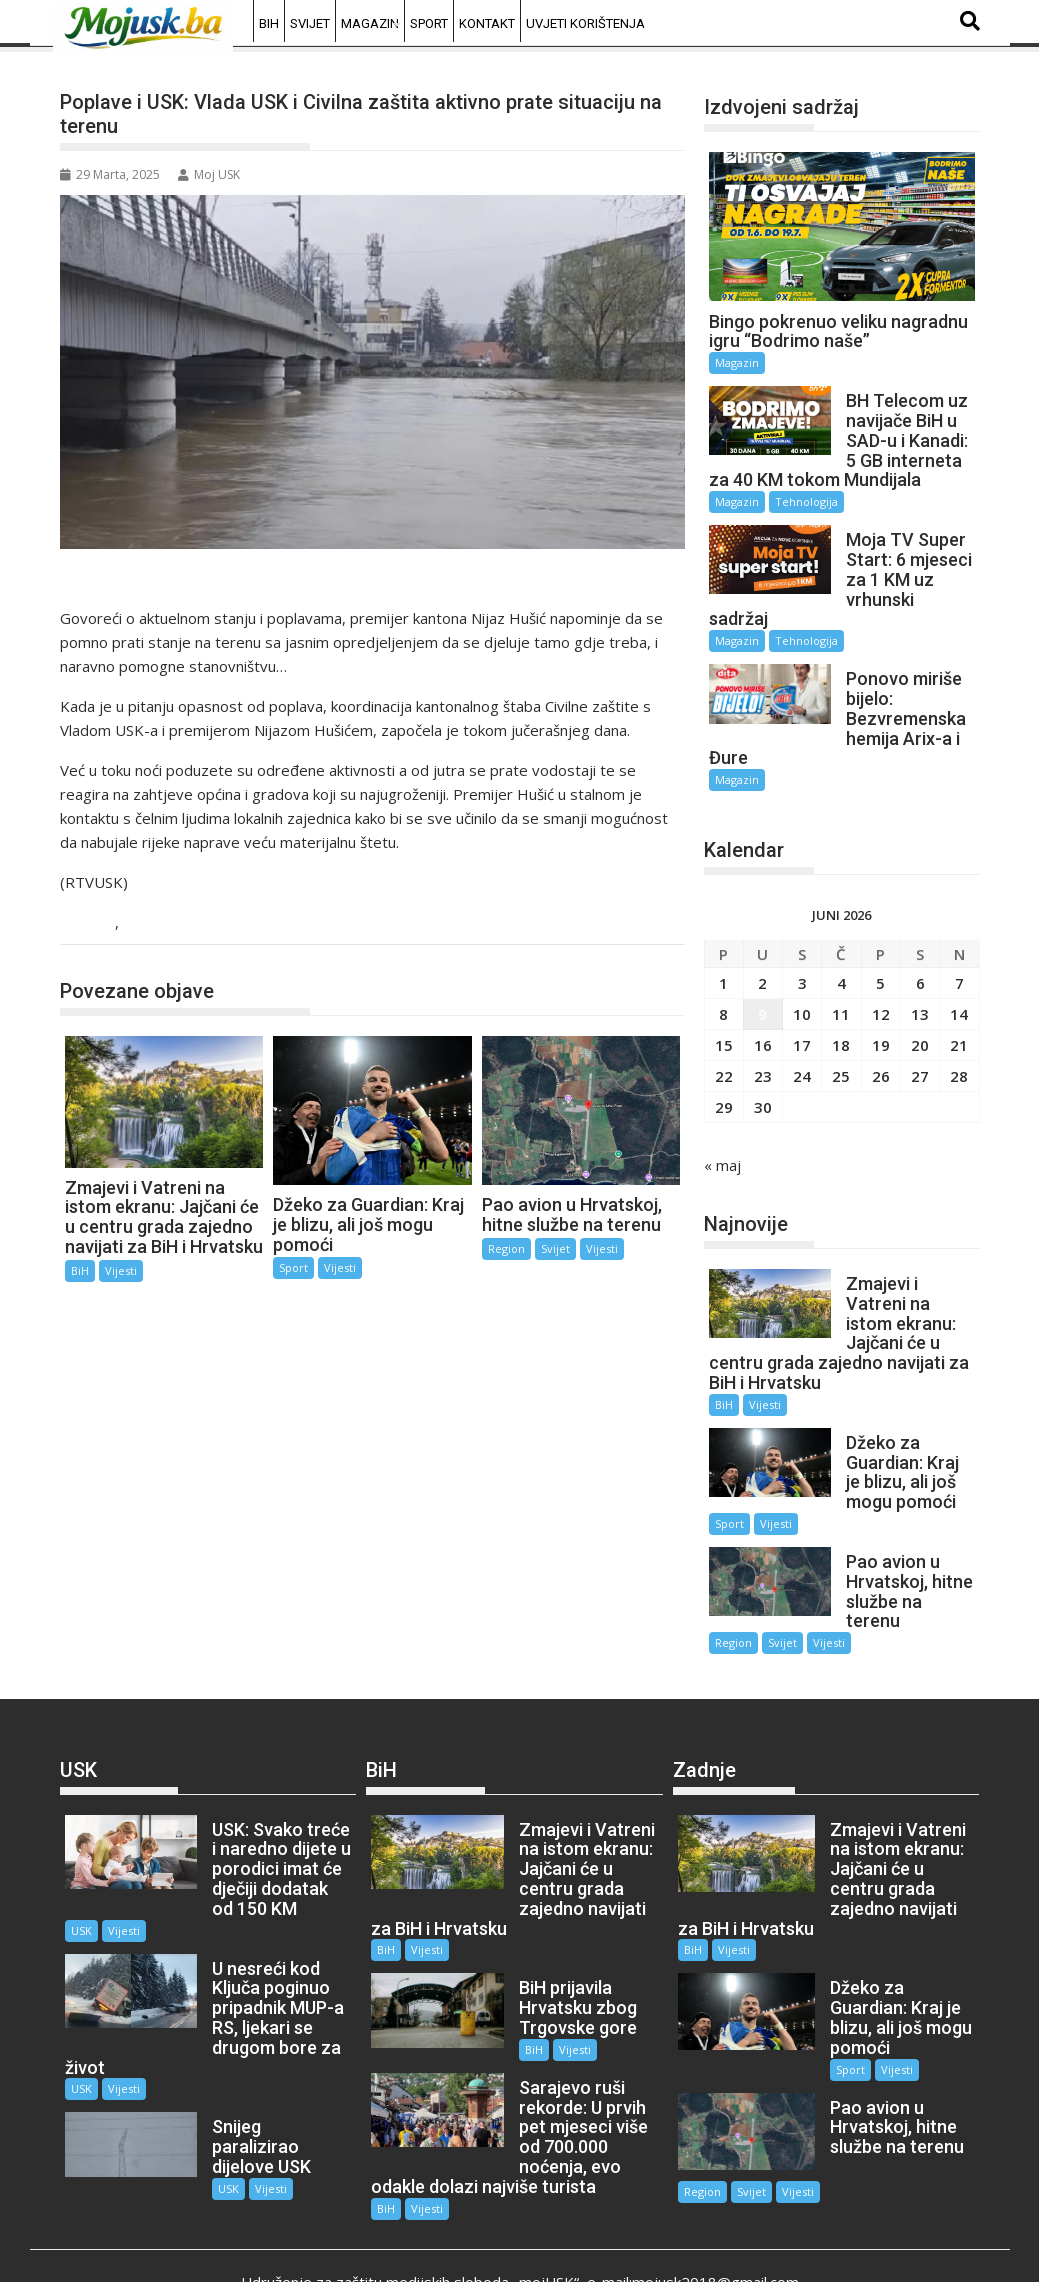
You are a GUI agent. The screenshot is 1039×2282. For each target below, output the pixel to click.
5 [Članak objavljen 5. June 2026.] (880, 964)
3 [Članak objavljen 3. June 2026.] (802, 964)
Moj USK (209, 174)
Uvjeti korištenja (585, 23)
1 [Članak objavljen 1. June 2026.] (723, 964)
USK (96, 923)
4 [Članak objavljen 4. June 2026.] (841, 964)
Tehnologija (806, 501)
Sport (429, 23)
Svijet (310, 23)
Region (506, 1248)
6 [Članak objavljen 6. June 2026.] (920, 964)
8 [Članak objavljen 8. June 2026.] (723, 995)
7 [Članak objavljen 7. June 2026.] (959, 964)
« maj (722, 1146)
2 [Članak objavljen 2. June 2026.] (762, 964)
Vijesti (147, 923)
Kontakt (487, 23)
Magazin (370, 23)
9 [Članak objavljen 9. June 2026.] (762, 995)
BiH (269, 23)
